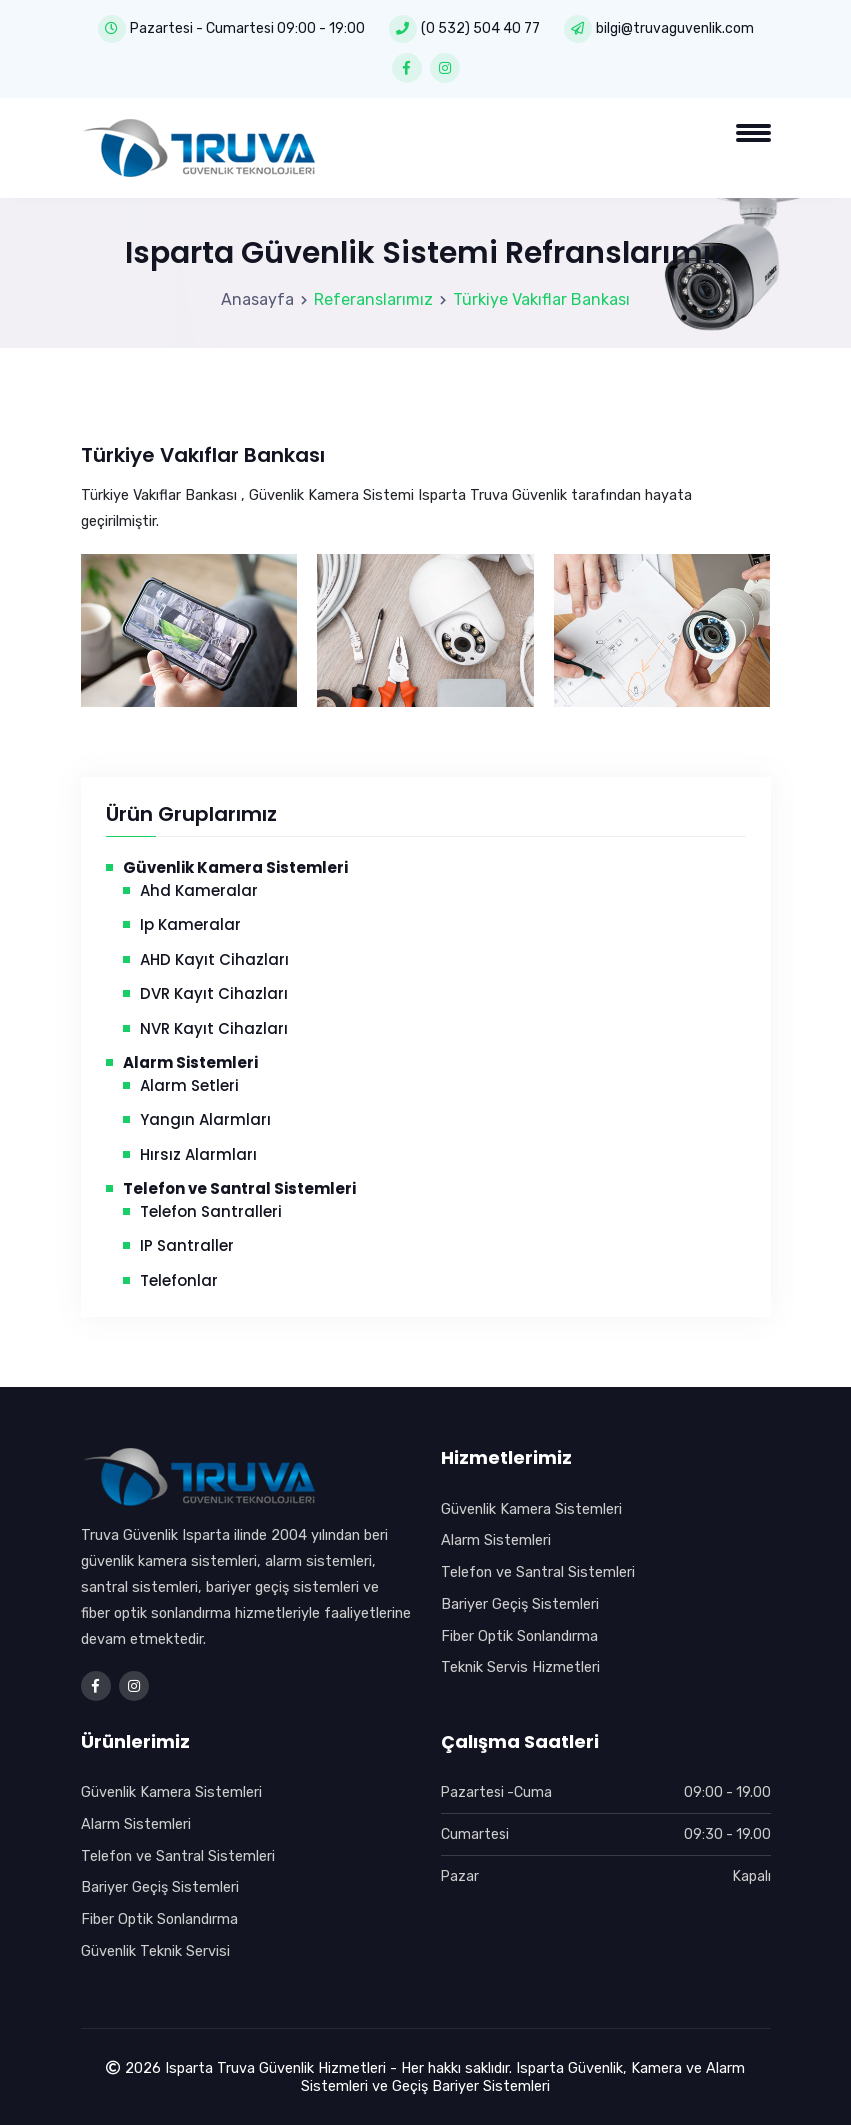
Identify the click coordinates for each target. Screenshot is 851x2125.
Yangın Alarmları (205, 1119)
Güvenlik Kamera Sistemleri (531, 1509)
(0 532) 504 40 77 (480, 28)
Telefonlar (179, 1280)
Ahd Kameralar (199, 890)
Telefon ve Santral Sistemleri (538, 1572)
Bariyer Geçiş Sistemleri (520, 1604)
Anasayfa (257, 299)
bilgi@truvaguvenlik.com (675, 28)
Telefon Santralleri (211, 1211)
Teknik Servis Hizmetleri (520, 1667)
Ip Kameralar (190, 924)
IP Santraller (187, 1245)
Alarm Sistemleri (496, 1540)
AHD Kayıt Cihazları (214, 959)
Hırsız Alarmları (198, 1154)
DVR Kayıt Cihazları (214, 993)
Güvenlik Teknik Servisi (155, 1951)
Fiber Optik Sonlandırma (519, 1636)
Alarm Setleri (189, 1085)
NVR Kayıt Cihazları (214, 1028)
